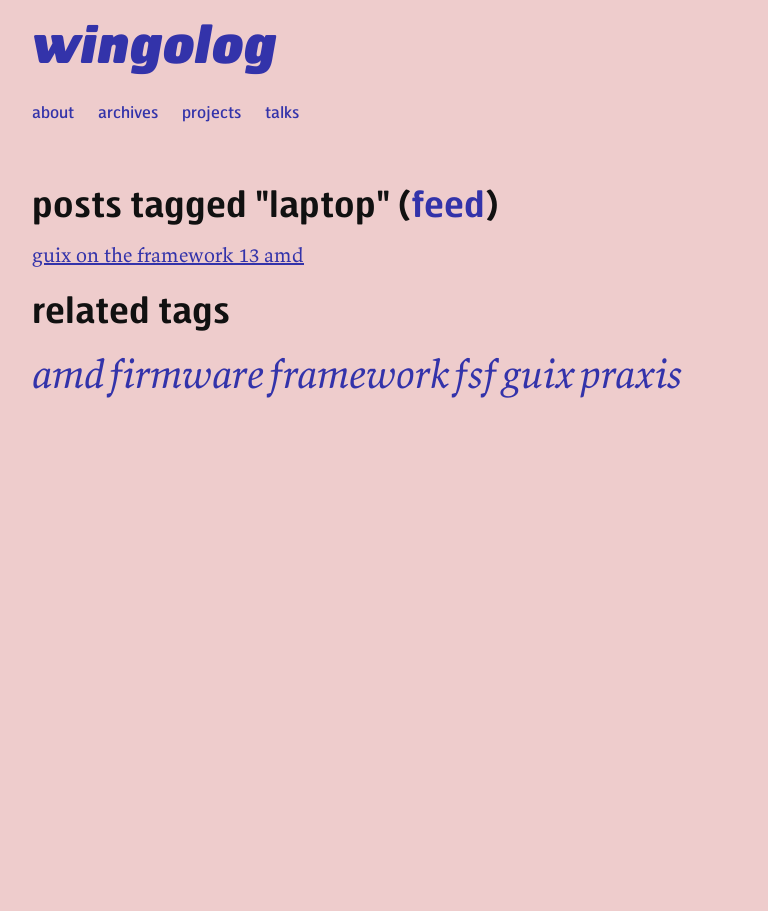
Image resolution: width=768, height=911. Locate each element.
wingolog (154, 42)
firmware (186, 374)
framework (359, 374)
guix (538, 374)
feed (448, 202)
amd (68, 374)
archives (128, 111)
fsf (475, 374)
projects (211, 111)
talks (282, 111)
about (53, 111)
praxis (631, 374)
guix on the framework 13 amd (168, 254)
